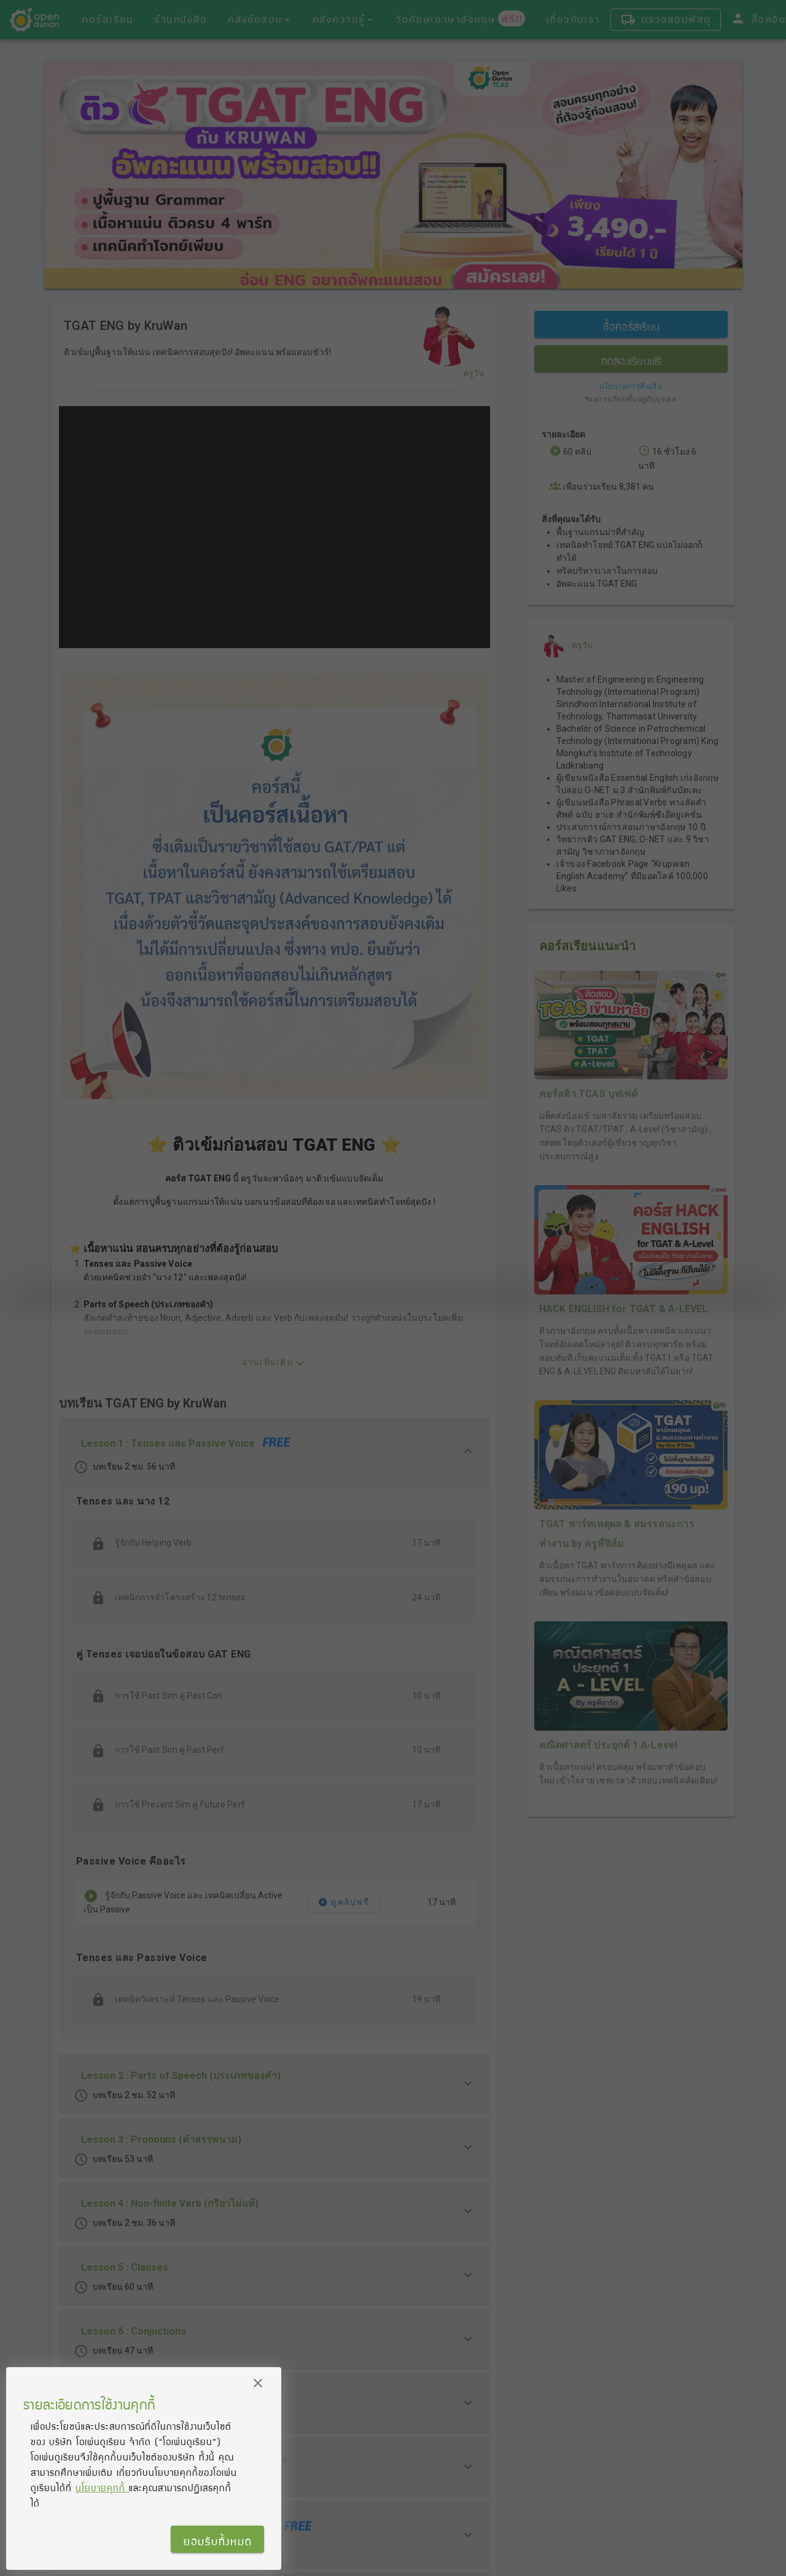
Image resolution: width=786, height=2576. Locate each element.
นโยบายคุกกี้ (102, 2487)
